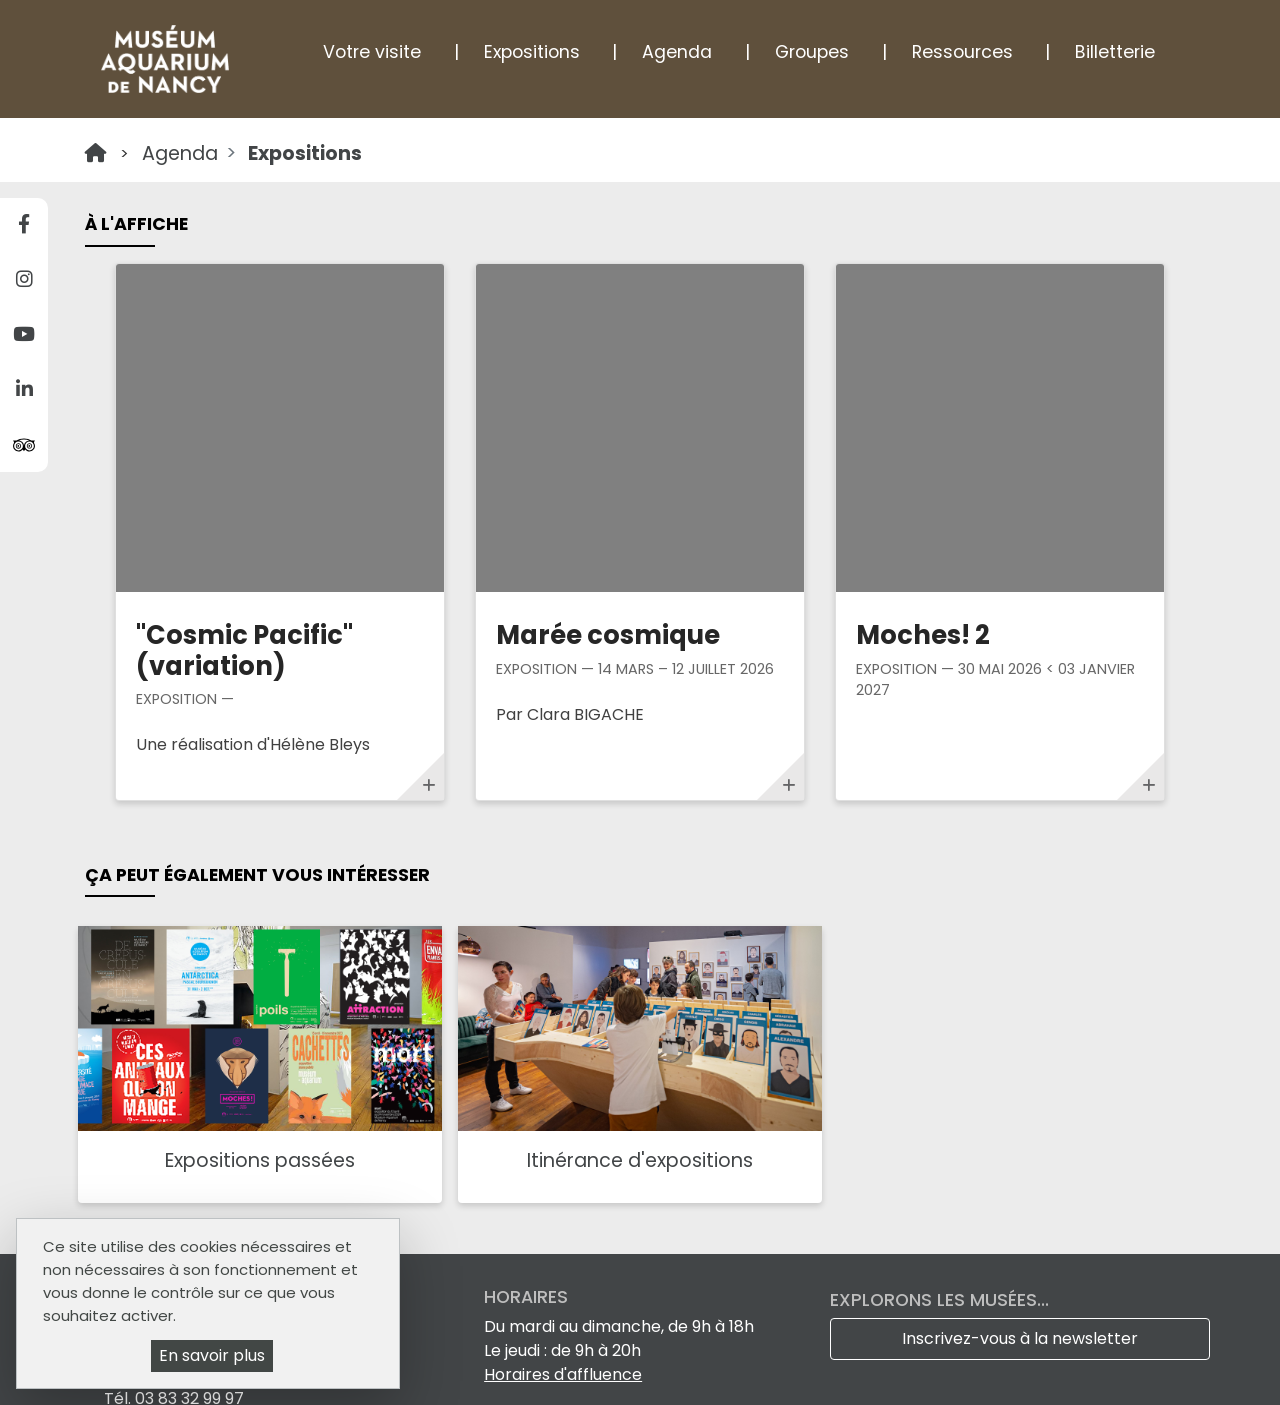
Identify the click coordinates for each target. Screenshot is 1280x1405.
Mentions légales (626, 1363)
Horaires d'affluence (563, 1089)
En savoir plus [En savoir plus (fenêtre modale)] (212, 1355)
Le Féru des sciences (580, 1177)
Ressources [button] (962, 52)
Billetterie (1115, 52)
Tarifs (516, 1363)
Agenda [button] (677, 52)
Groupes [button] (812, 52)
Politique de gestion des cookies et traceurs (521, 1387)
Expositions (532, 52)
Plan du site (758, 1363)
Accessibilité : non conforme (936, 1363)
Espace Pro (427, 1363)
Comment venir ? (172, 1153)
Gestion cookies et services (821, 1387)
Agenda (180, 153)
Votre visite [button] (372, 52)
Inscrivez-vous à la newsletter (1020, 1053)
